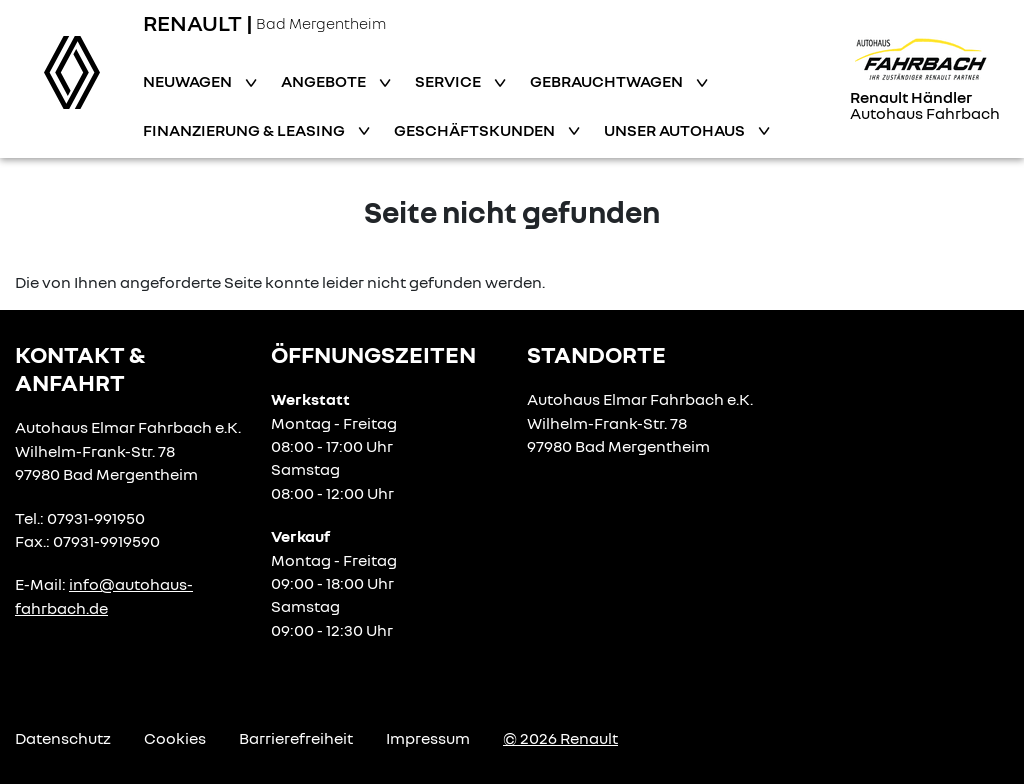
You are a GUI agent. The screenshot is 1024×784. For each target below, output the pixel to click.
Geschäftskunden (476, 130)
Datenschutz (63, 738)
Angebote (325, 81)
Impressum (428, 738)
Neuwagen (189, 81)
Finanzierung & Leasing (245, 130)
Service (449, 81)
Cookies (175, 738)
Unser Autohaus (676, 130)
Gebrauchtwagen (608, 81)
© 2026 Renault (560, 738)
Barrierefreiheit (296, 738)
